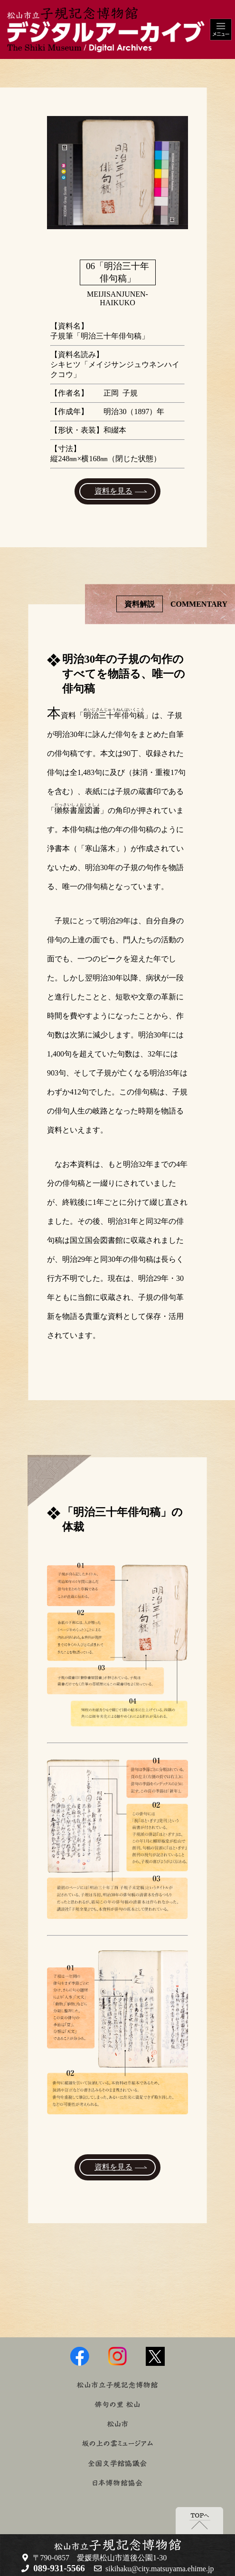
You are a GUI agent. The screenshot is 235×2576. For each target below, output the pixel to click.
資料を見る (113, 491)
